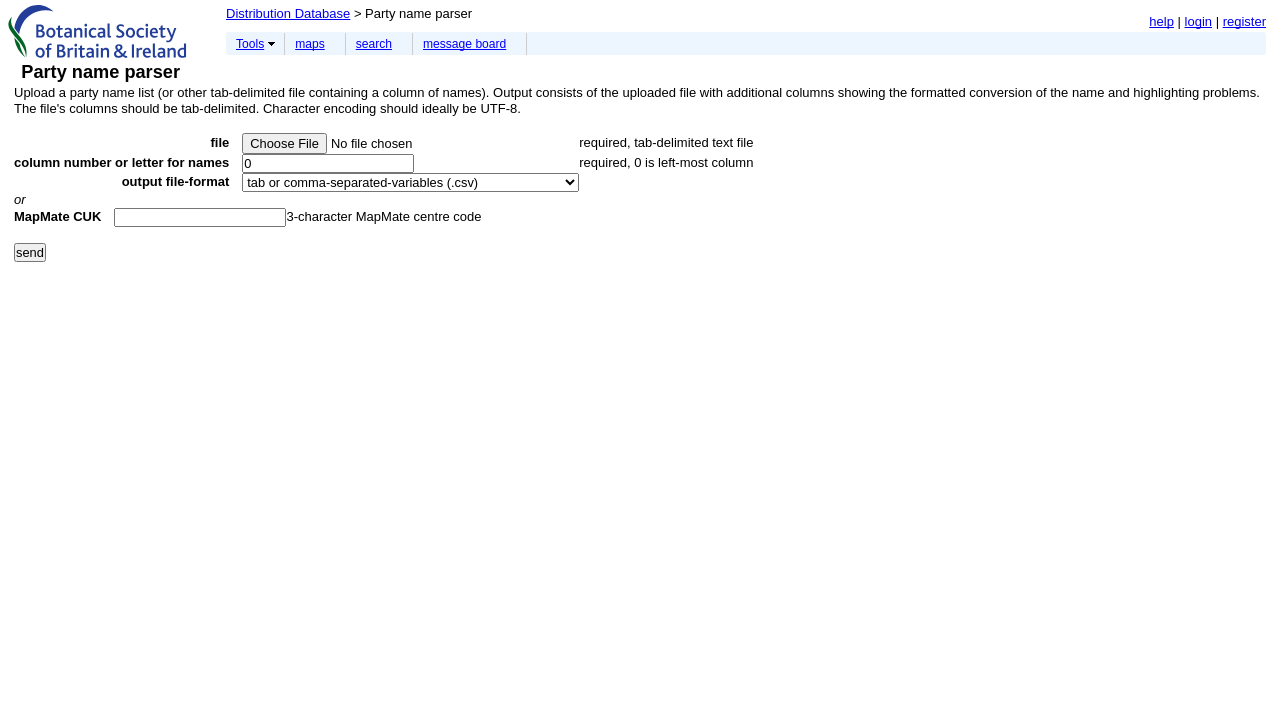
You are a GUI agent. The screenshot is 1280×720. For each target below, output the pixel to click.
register (1244, 21)
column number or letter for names (121, 162)
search (374, 44)
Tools (250, 44)
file (219, 142)
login (1198, 21)
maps (310, 44)
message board (464, 44)
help (1161, 21)
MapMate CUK (57, 216)
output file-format (176, 181)
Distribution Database (288, 13)
